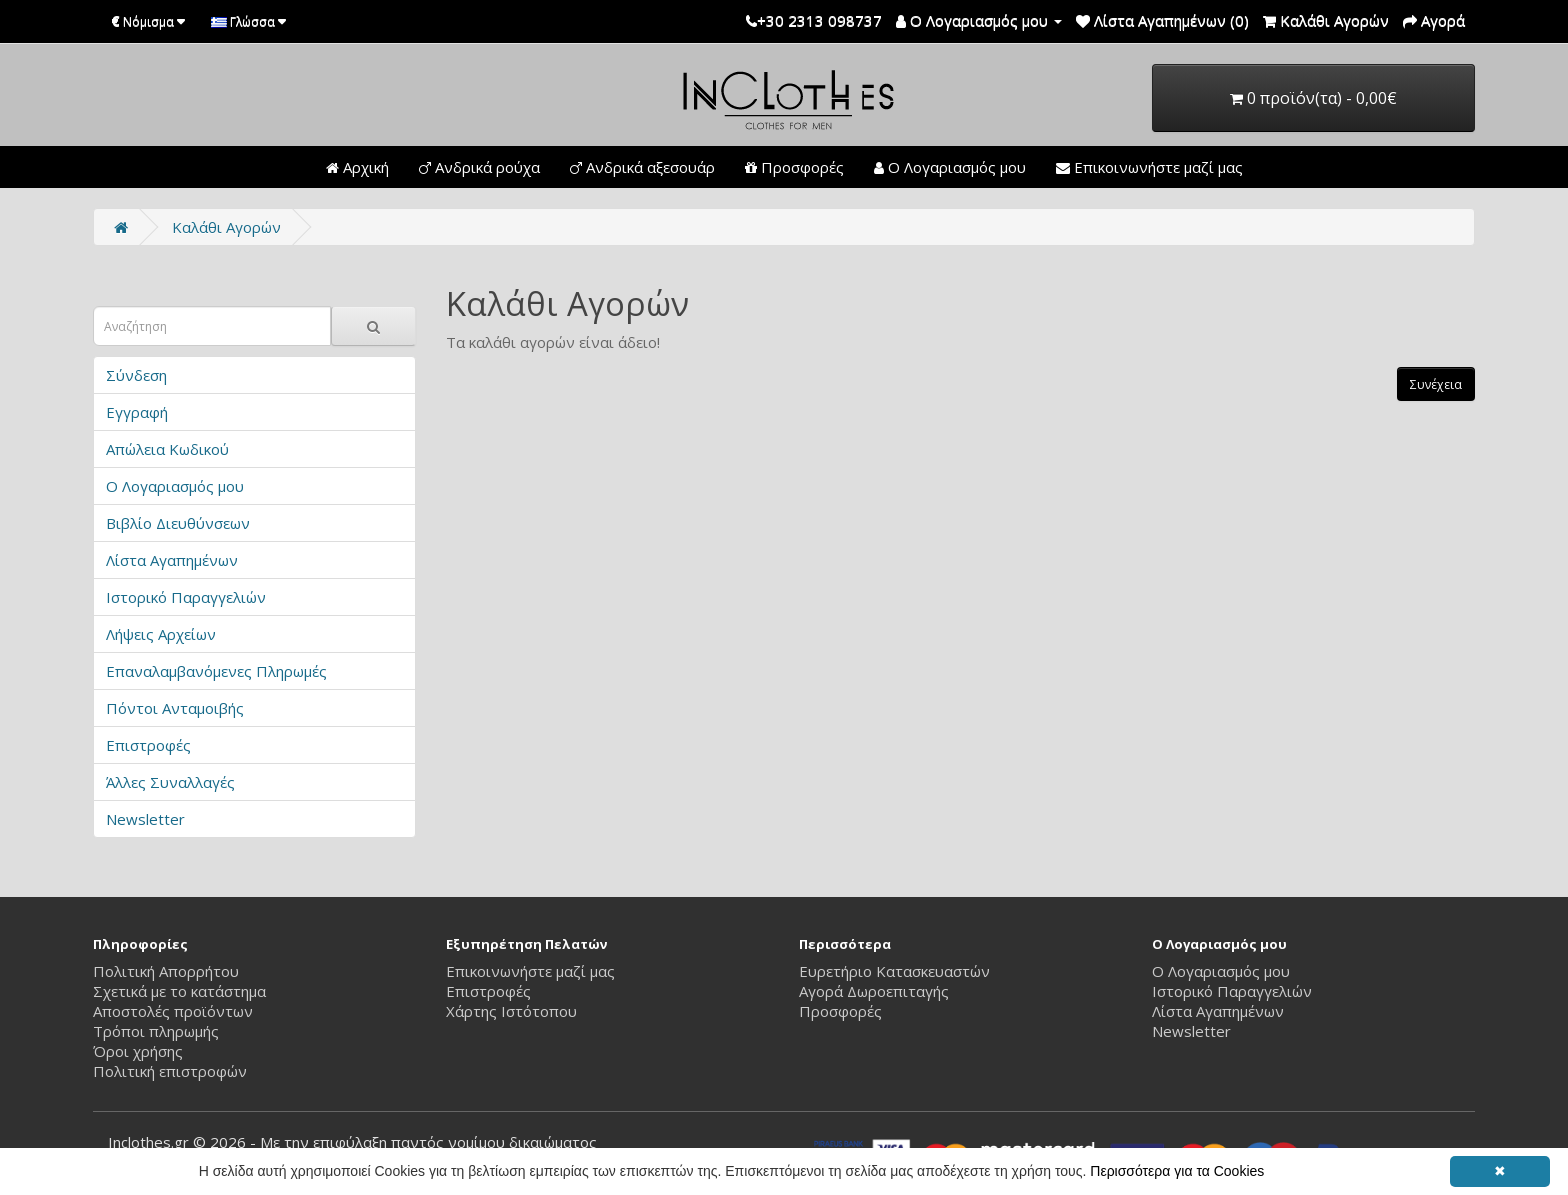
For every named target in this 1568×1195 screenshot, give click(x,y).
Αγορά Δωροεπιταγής (874, 991)
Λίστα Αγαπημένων (172, 560)
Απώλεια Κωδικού (167, 449)
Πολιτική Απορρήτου (166, 971)
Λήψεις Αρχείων (161, 634)
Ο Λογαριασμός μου (950, 167)
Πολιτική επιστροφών (170, 1071)
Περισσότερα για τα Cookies (1177, 1171)
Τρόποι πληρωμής (156, 1031)
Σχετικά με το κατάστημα (179, 991)
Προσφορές (794, 167)
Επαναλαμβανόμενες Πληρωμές (216, 671)
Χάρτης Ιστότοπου (511, 1011)
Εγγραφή (137, 412)
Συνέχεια (1436, 384)
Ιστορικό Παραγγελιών (186, 597)
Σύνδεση (136, 375)
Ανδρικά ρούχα (479, 167)
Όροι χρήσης (138, 1051)
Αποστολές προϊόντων (173, 1011)
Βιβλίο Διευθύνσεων (178, 523)
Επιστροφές (148, 745)
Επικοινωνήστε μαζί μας (1149, 167)
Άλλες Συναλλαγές (170, 782)
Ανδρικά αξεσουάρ (642, 167)
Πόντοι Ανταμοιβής (175, 708)
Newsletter (145, 819)
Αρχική (357, 167)
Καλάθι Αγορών (226, 227)
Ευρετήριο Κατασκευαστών (894, 971)
